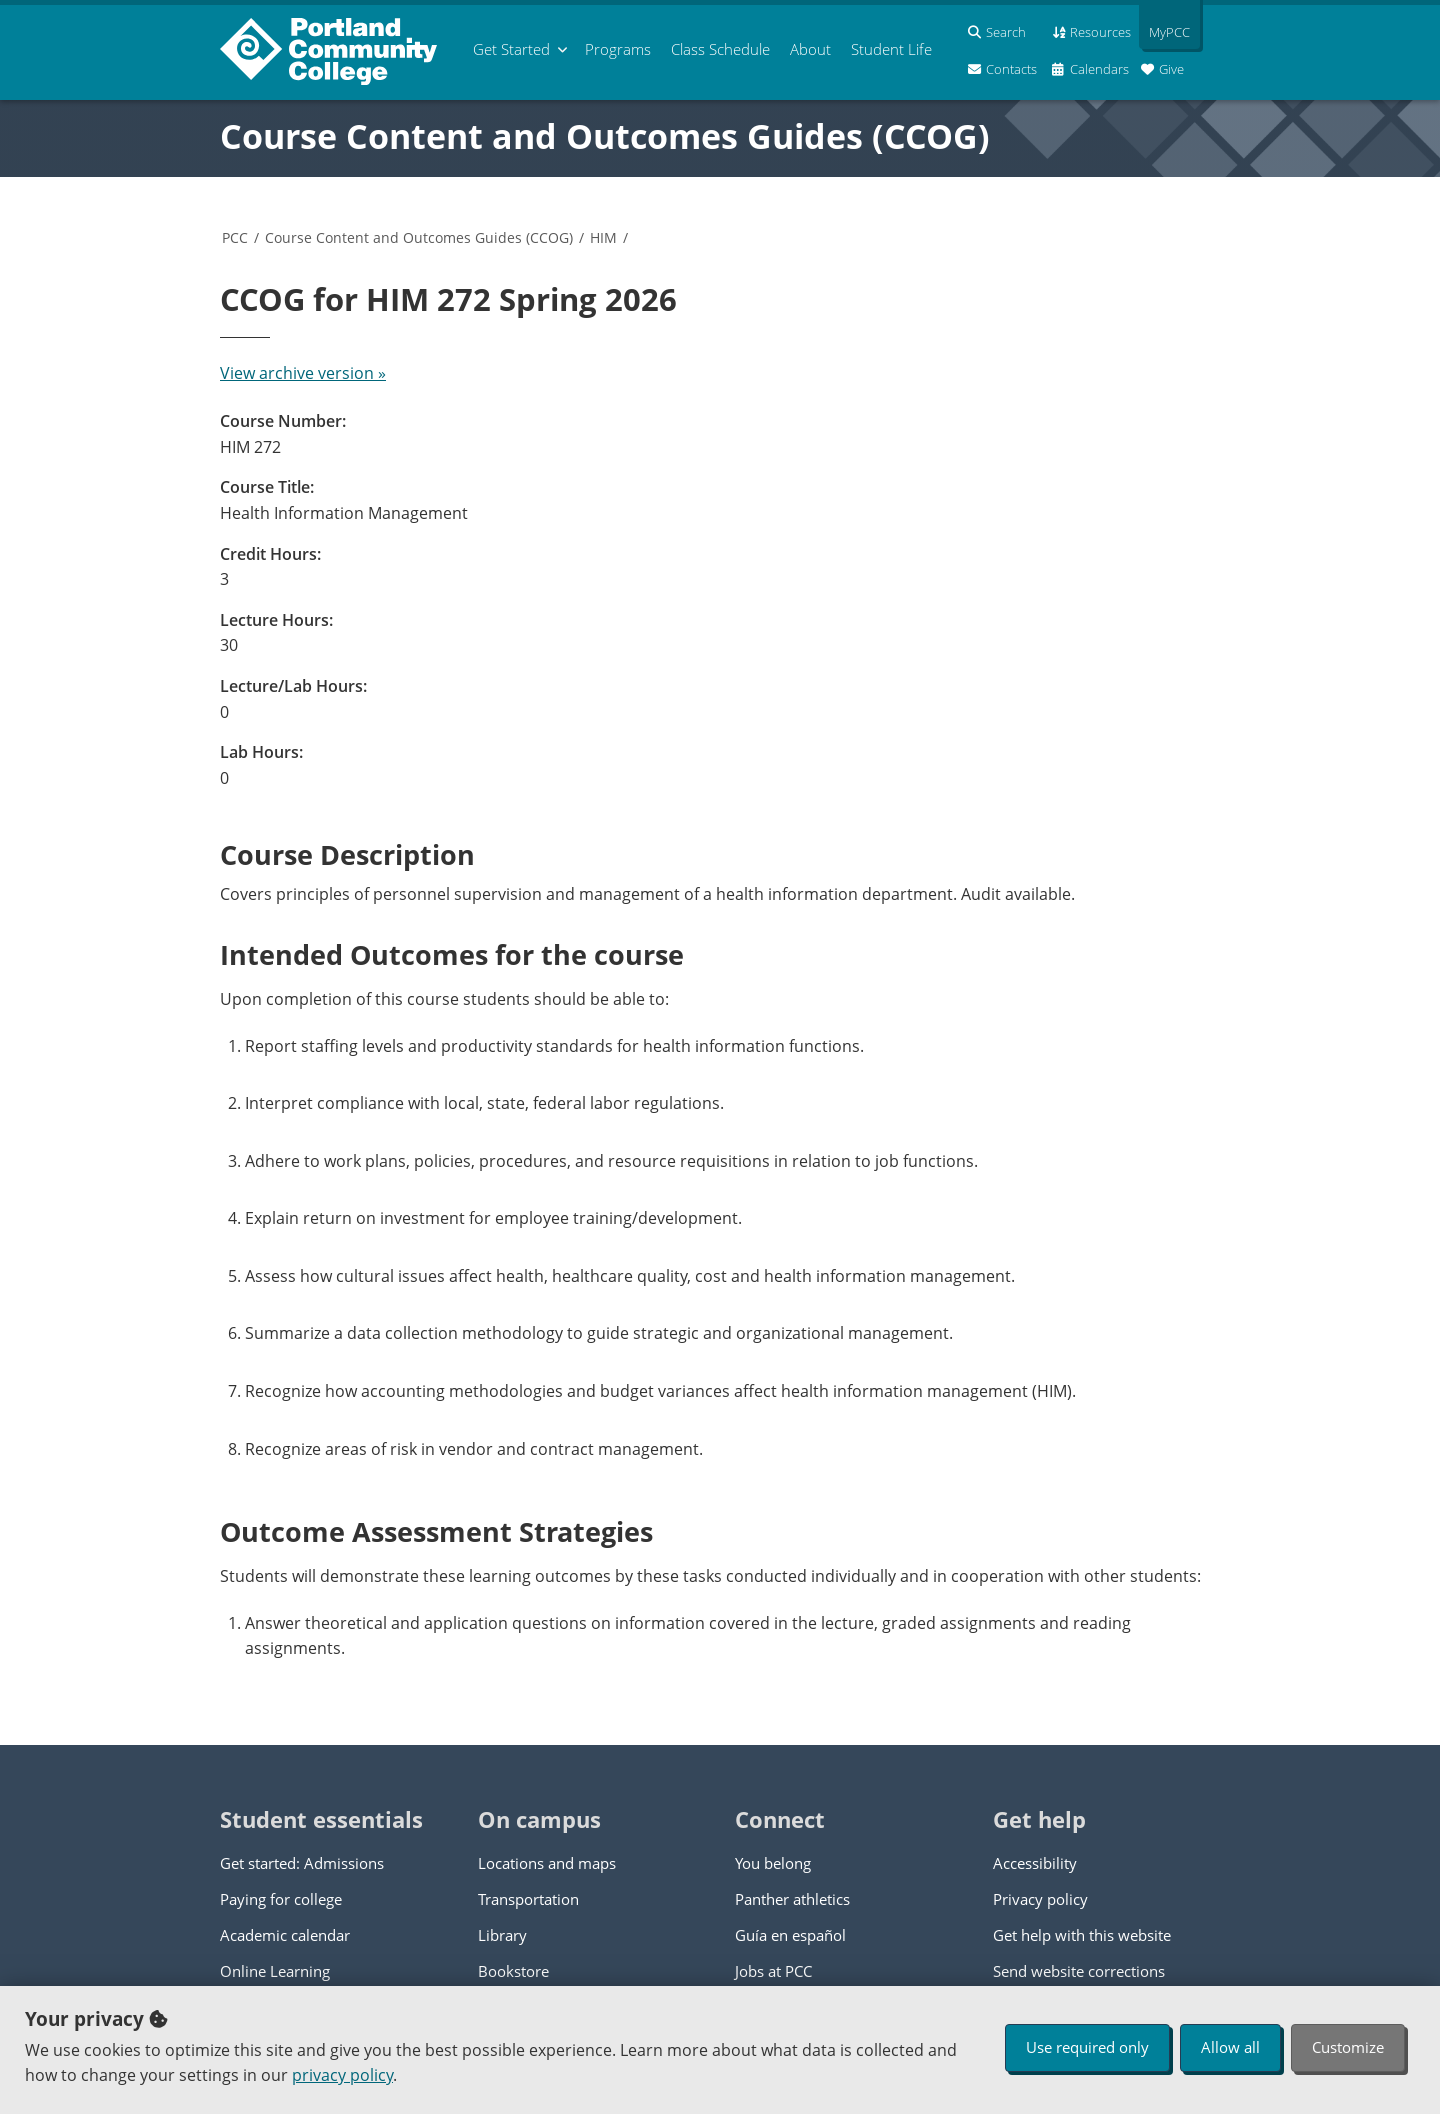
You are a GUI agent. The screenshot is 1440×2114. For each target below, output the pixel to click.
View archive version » (303, 373)
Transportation (528, 1899)
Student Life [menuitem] (891, 49)
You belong (773, 1863)
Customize (1348, 2047)
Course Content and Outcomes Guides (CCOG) (605, 136)
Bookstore (513, 1971)
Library (502, 1935)
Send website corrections (1079, 1971)
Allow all (1230, 2047)
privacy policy (342, 2075)
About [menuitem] (810, 49)
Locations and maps (547, 1863)
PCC (235, 237)
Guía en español (790, 1935)
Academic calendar (285, 1935)
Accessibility (1035, 1863)
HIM (603, 237)
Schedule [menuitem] (720, 49)
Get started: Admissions (302, 1863)
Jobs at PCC (773, 1971)
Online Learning (275, 1971)
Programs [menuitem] (618, 49)
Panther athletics (792, 1899)
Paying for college (281, 1899)
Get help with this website (1082, 1935)
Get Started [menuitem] (511, 49)
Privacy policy (1040, 1899)
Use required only (1087, 2047)
